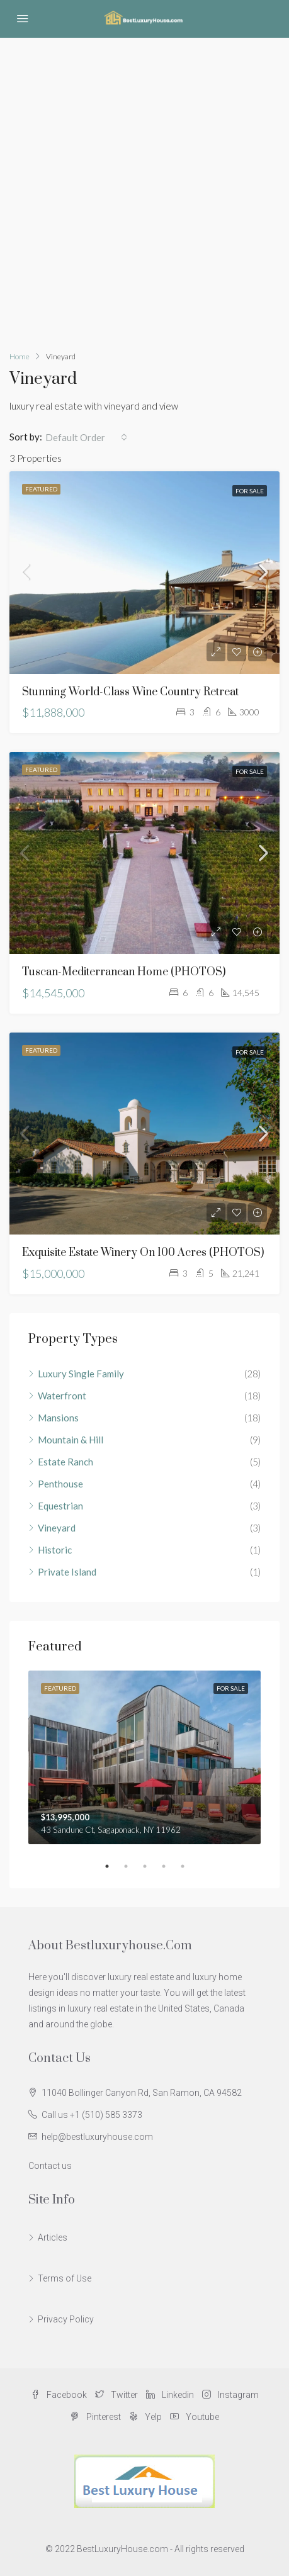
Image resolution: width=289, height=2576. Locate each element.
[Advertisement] (144, 188)
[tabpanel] (144, 1758)
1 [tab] (113, 1866)
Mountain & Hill (70, 1439)
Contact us (50, 2166)
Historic (55, 1549)
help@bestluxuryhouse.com (97, 2137)
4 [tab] (170, 1866)
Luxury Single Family (81, 1373)
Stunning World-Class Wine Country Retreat (130, 692)
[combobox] (86, 437)
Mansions (58, 1417)
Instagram (230, 2395)
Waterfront (62, 1395)
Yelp (145, 2417)
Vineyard (57, 1527)
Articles (52, 2237)
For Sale (249, 491)
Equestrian (60, 1505)
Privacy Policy (66, 2319)
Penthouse (60, 1483)
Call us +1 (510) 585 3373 (92, 2115)
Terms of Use (64, 2278)
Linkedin (170, 2395)
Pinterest (96, 2417)
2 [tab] (132, 1866)
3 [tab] (151, 1866)
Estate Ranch (65, 1461)
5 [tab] (189, 1866)
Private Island (67, 1571)
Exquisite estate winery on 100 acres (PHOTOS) (143, 1253)
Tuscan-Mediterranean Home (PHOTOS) (123, 972)
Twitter (116, 2395)
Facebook (59, 2395)
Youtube (194, 2417)
